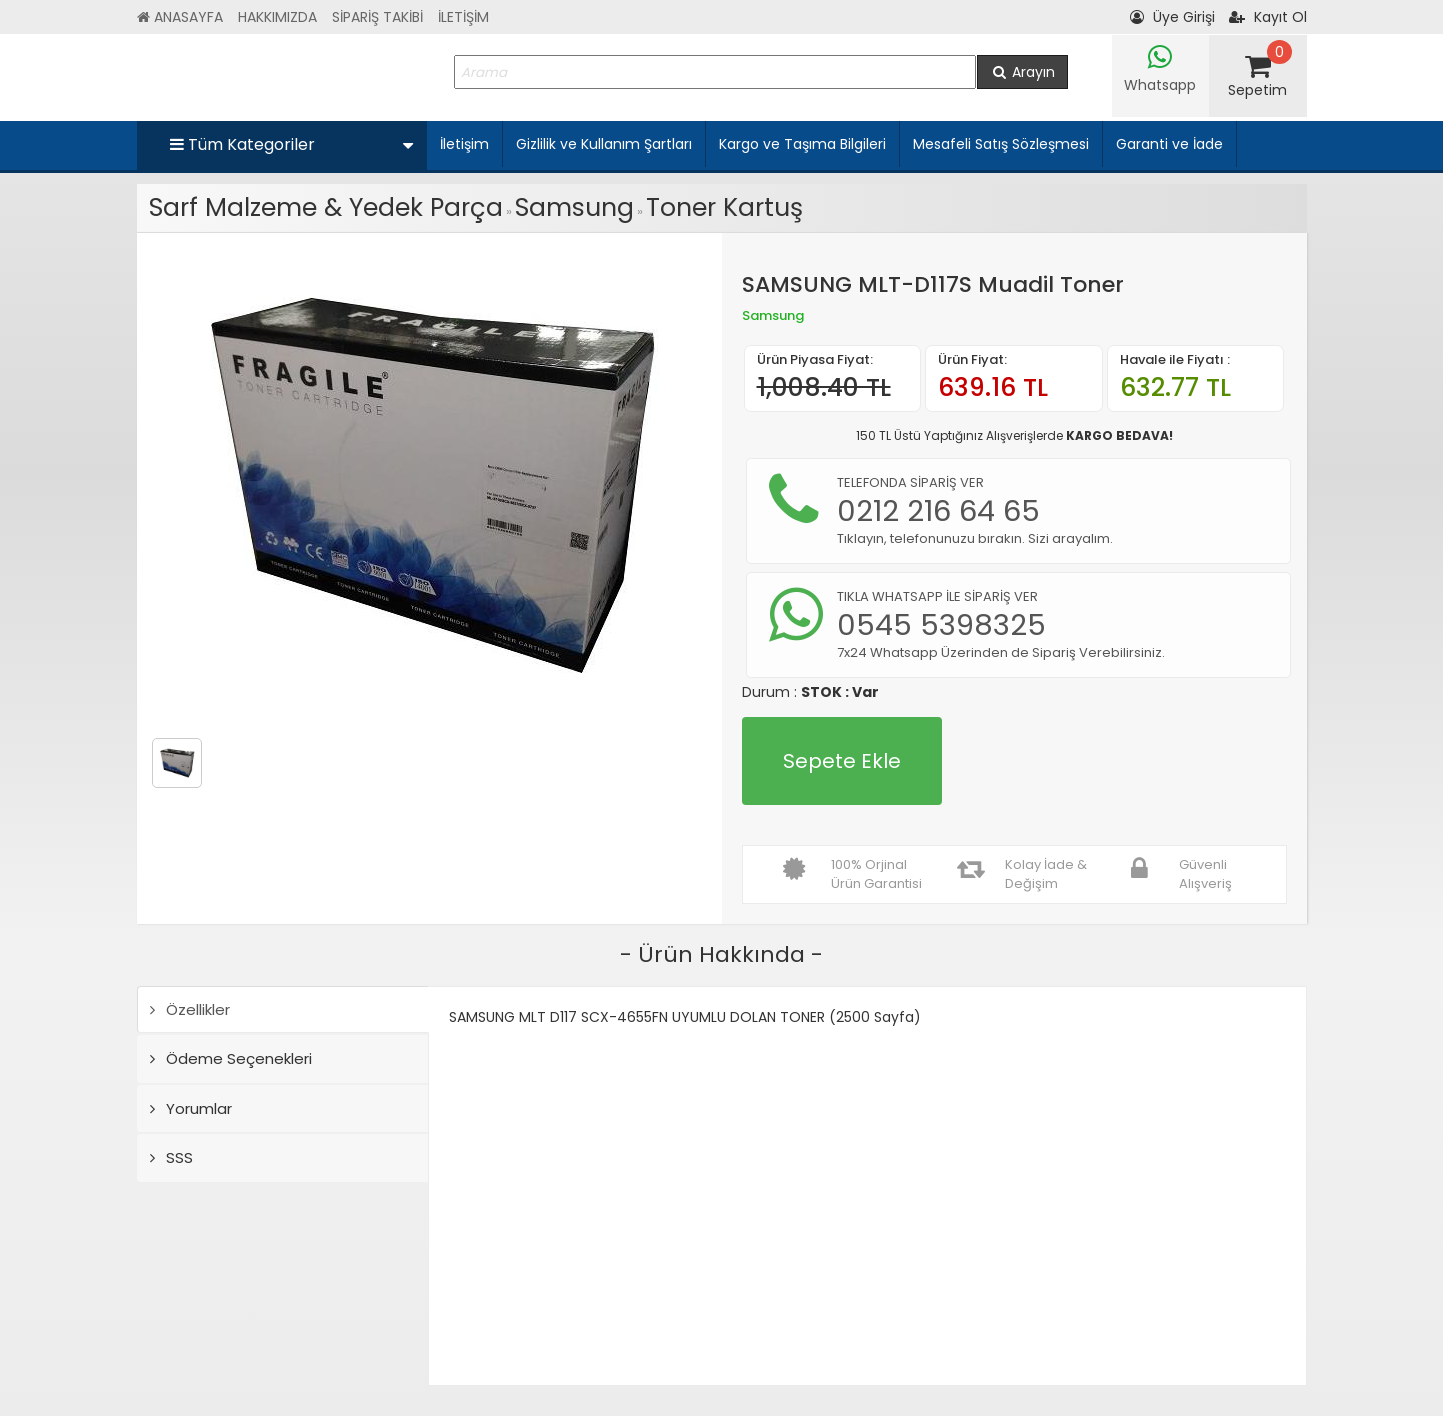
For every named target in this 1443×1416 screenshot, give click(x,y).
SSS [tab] (171, 1157)
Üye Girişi (1172, 17)
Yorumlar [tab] (191, 1108)
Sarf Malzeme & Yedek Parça (326, 207)
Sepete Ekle (842, 761)
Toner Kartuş (724, 207)
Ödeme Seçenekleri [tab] (231, 1058)
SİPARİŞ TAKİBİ (377, 17)
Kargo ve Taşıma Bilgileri (802, 144)
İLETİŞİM (463, 17)
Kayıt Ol (1268, 17)
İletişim (464, 144)
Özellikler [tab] (190, 1009)
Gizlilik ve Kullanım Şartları (604, 144)
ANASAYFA (180, 17)
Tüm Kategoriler (291, 144)
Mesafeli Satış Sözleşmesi (1001, 144)
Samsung (574, 207)
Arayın (1022, 72)
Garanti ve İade (1169, 144)
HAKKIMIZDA (277, 17)
